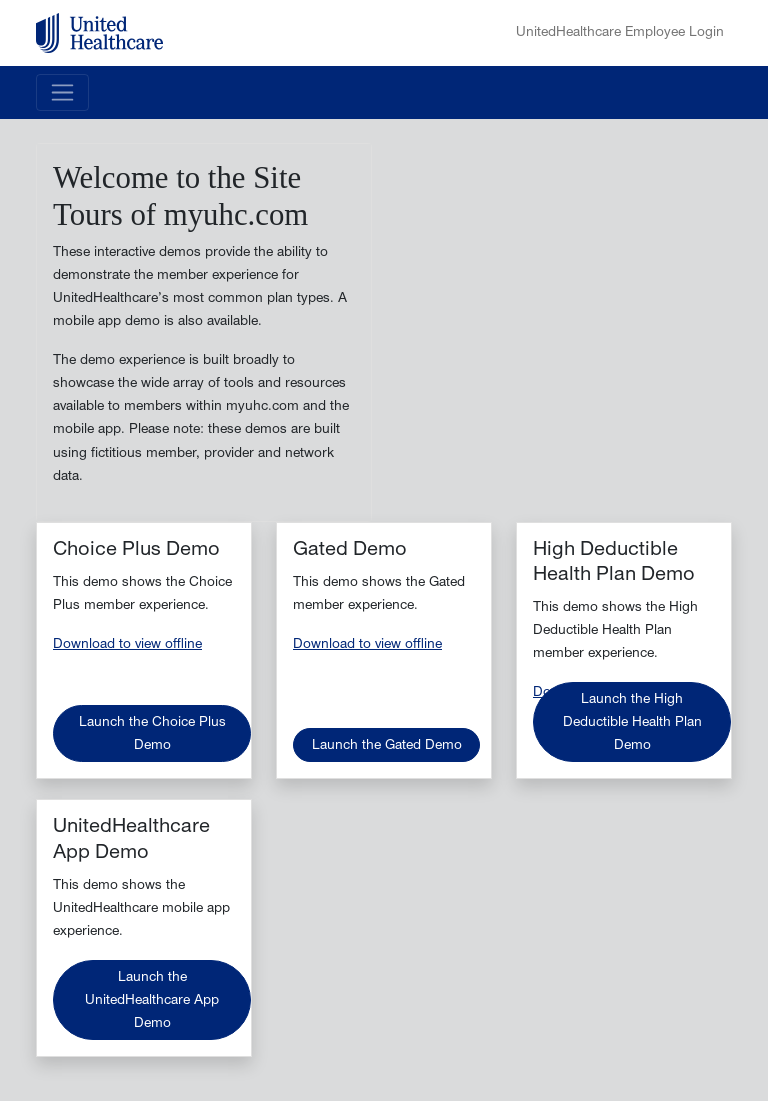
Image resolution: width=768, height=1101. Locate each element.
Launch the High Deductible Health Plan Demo (632, 723)
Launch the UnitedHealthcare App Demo (152, 1001)
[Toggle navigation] (62, 92)
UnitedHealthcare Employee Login (620, 33)
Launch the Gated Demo (387, 746)
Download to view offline (127, 645)
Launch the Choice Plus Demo (152, 735)
